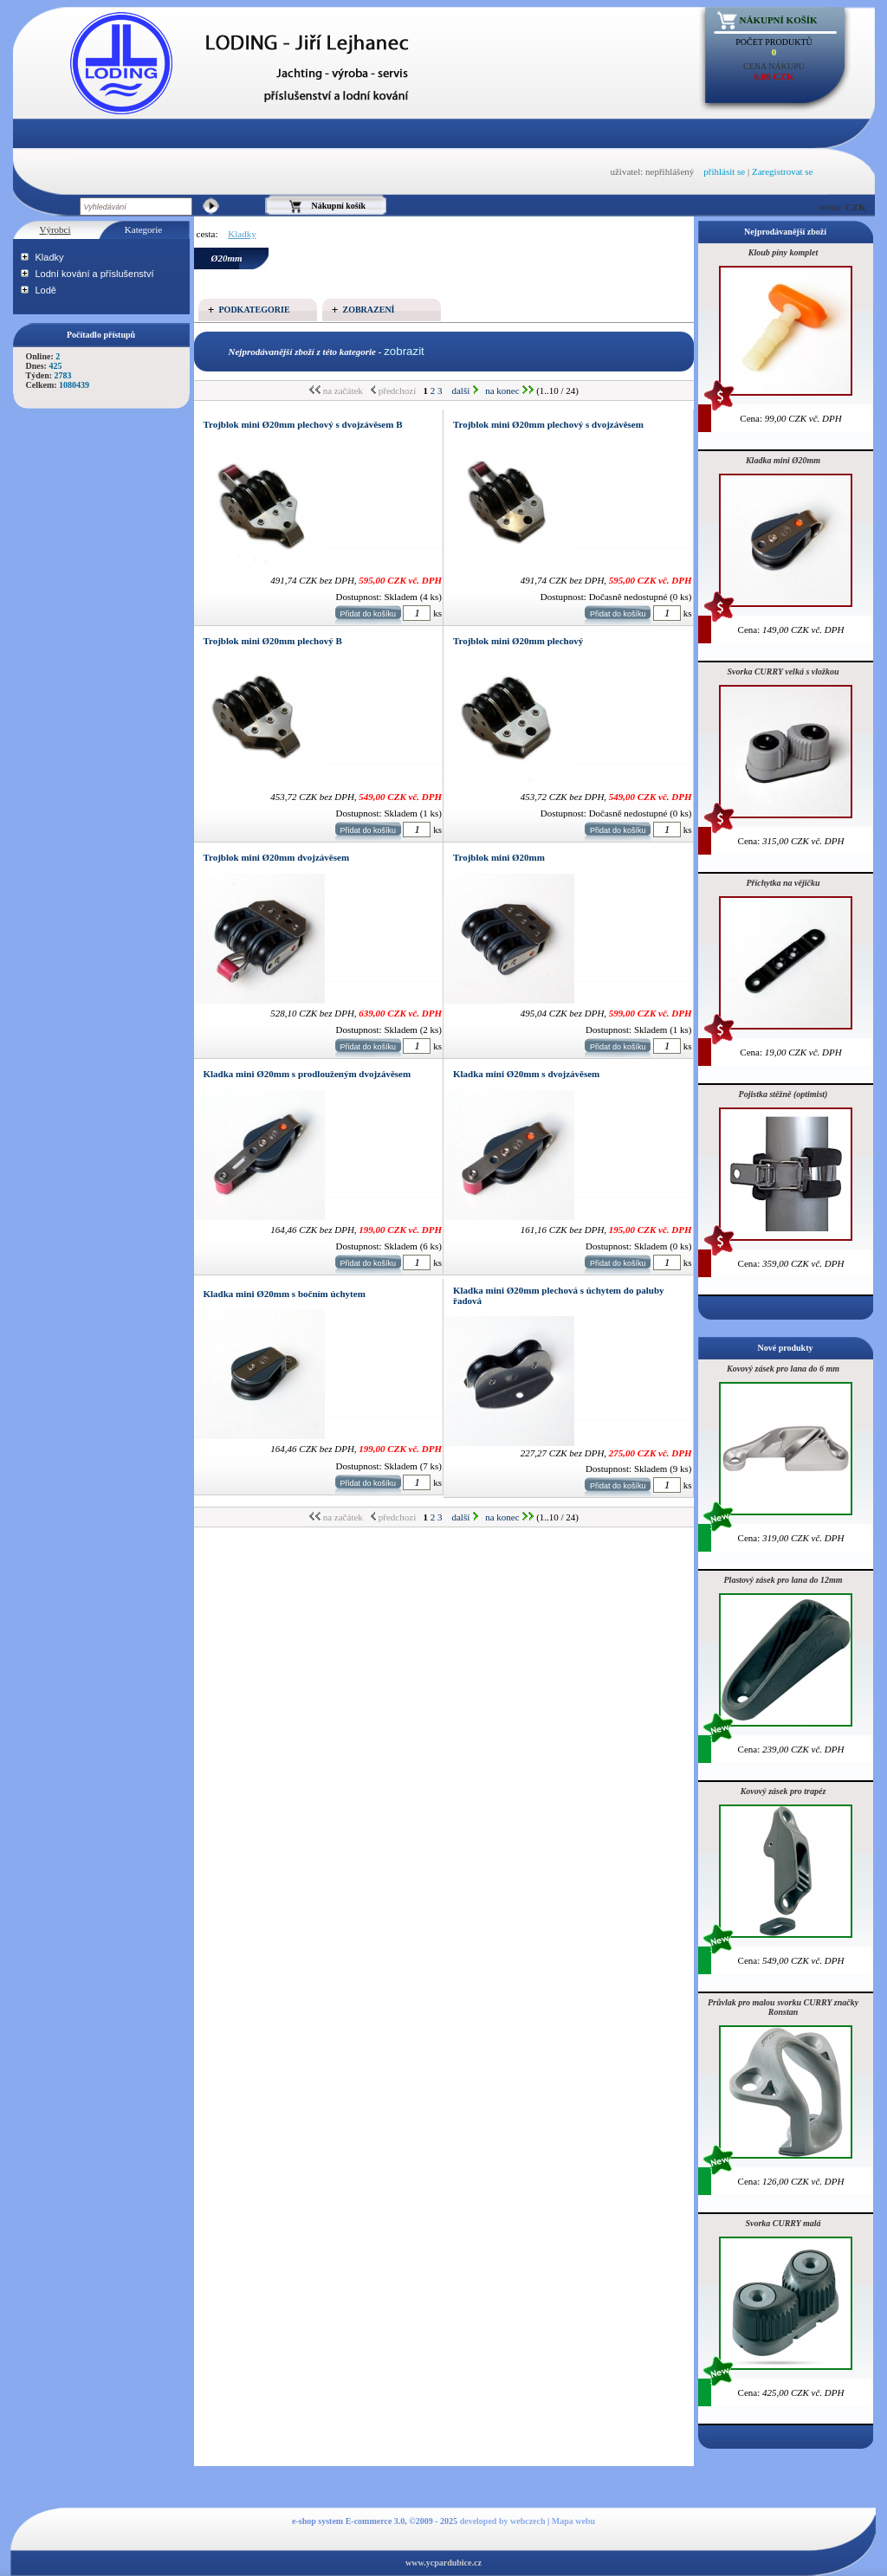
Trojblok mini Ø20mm (499, 857)
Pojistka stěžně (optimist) (783, 1094)
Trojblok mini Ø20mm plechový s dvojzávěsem (548, 424)
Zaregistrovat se (782, 171)
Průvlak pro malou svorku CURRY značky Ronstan (783, 2007)
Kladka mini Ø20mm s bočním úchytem (285, 1293)
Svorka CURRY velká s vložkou (783, 671)
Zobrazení (369, 309)
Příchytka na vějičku (783, 883)
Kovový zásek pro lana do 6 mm (783, 1368)
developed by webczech (503, 2521)
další (464, 390)
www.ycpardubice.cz (443, 2562)
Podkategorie (254, 309)
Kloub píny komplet (783, 252)
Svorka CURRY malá (782, 2223)
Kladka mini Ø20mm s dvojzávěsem (526, 1073)
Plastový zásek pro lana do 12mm (783, 1580)
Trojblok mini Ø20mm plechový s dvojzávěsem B (303, 424)
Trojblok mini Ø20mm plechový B (273, 641)
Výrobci (54, 229)
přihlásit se (724, 171)
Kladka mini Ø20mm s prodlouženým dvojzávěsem (307, 1073)
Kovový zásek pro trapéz (783, 1791)
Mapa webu (573, 2521)
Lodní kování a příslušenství (95, 273)
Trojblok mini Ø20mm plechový (518, 641)
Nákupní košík (779, 20)
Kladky (50, 257)
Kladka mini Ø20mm (783, 460)
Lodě (46, 290)
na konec (509, 390)
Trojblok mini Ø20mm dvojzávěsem (277, 857)
